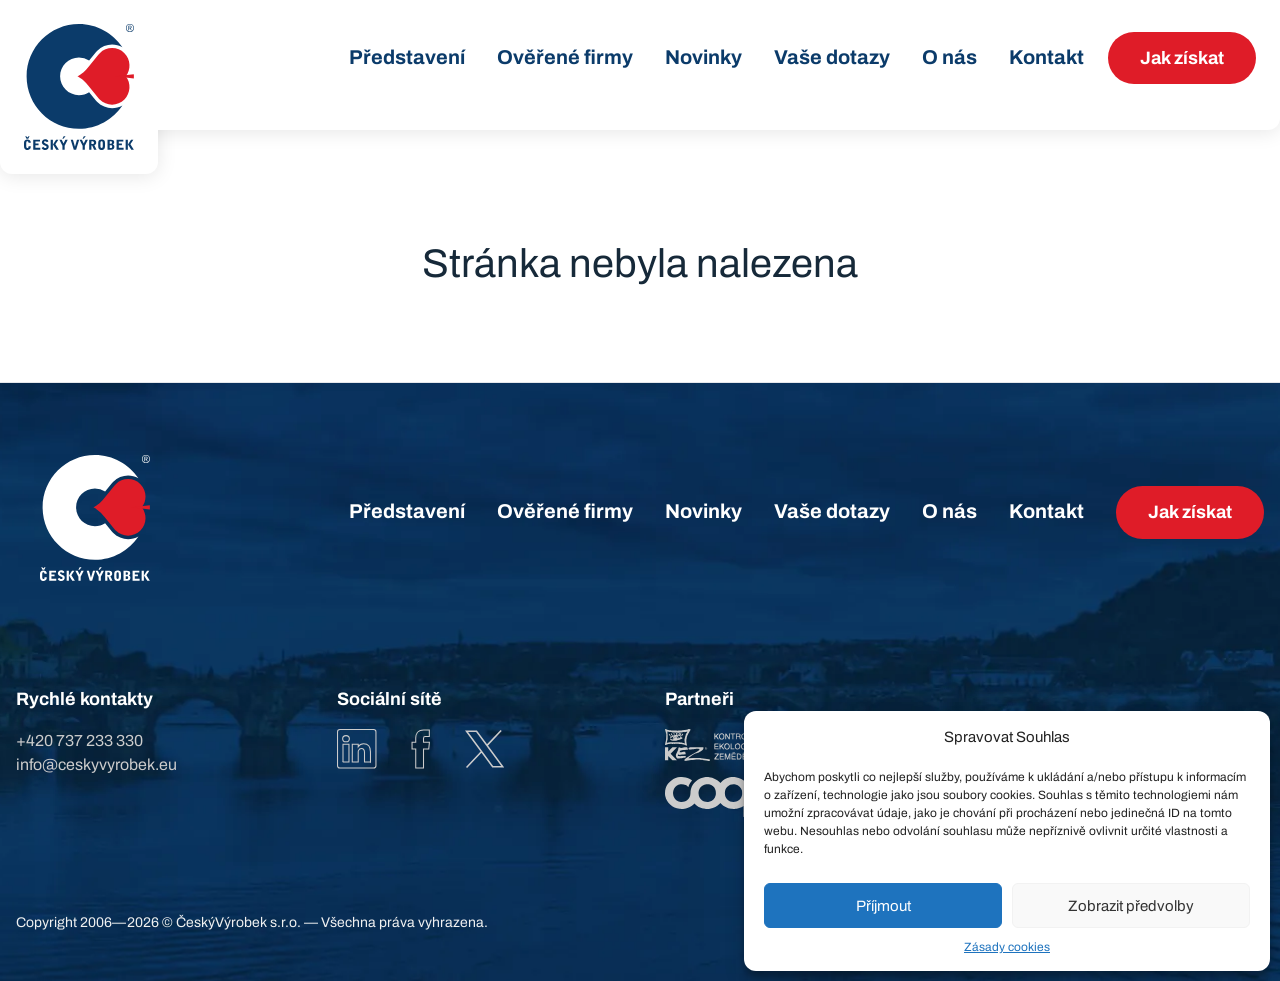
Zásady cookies (1007, 947)
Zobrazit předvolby (1131, 906)
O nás (949, 57)
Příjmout (883, 906)
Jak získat (1182, 58)
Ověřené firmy (565, 57)
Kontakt (1046, 57)
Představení (407, 57)
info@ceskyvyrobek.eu (96, 764)
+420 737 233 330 (79, 740)
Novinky (703, 57)
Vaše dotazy (832, 57)
